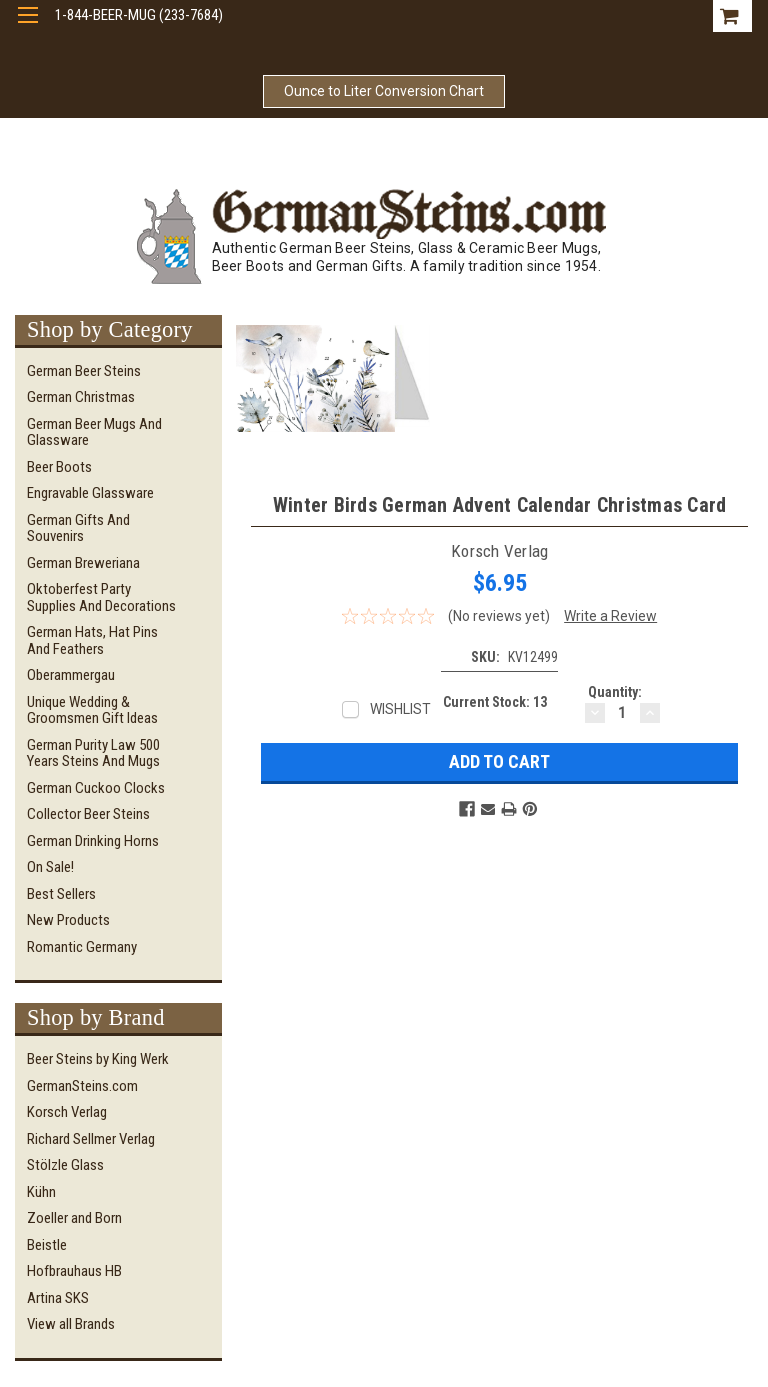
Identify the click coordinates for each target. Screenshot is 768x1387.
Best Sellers (61, 894)
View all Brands (71, 1324)
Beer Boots (59, 467)
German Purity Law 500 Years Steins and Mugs (93, 753)
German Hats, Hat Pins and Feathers (92, 640)
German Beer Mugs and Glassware (94, 432)
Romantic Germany (82, 947)
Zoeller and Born (74, 1218)
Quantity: (615, 692)
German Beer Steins (84, 371)
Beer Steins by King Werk (98, 1059)
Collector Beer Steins (88, 814)
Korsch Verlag (67, 1112)
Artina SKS (58, 1298)
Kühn (41, 1192)
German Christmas (81, 397)
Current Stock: (495, 702)
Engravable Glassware (90, 493)
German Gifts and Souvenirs (78, 528)
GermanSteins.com (82, 1086)
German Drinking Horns (93, 841)
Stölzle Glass (65, 1165)
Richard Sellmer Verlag (91, 1139)
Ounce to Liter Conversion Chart (384, 91)
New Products (68, 920)
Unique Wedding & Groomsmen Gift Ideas (92, 710)
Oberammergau (71, 675)
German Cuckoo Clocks (96, 788)
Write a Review (610, 616)
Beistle (47, 1245)
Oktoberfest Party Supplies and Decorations (101, 597)
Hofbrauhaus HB (74, 1271)
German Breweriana (83, 563)
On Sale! (50, 867)
